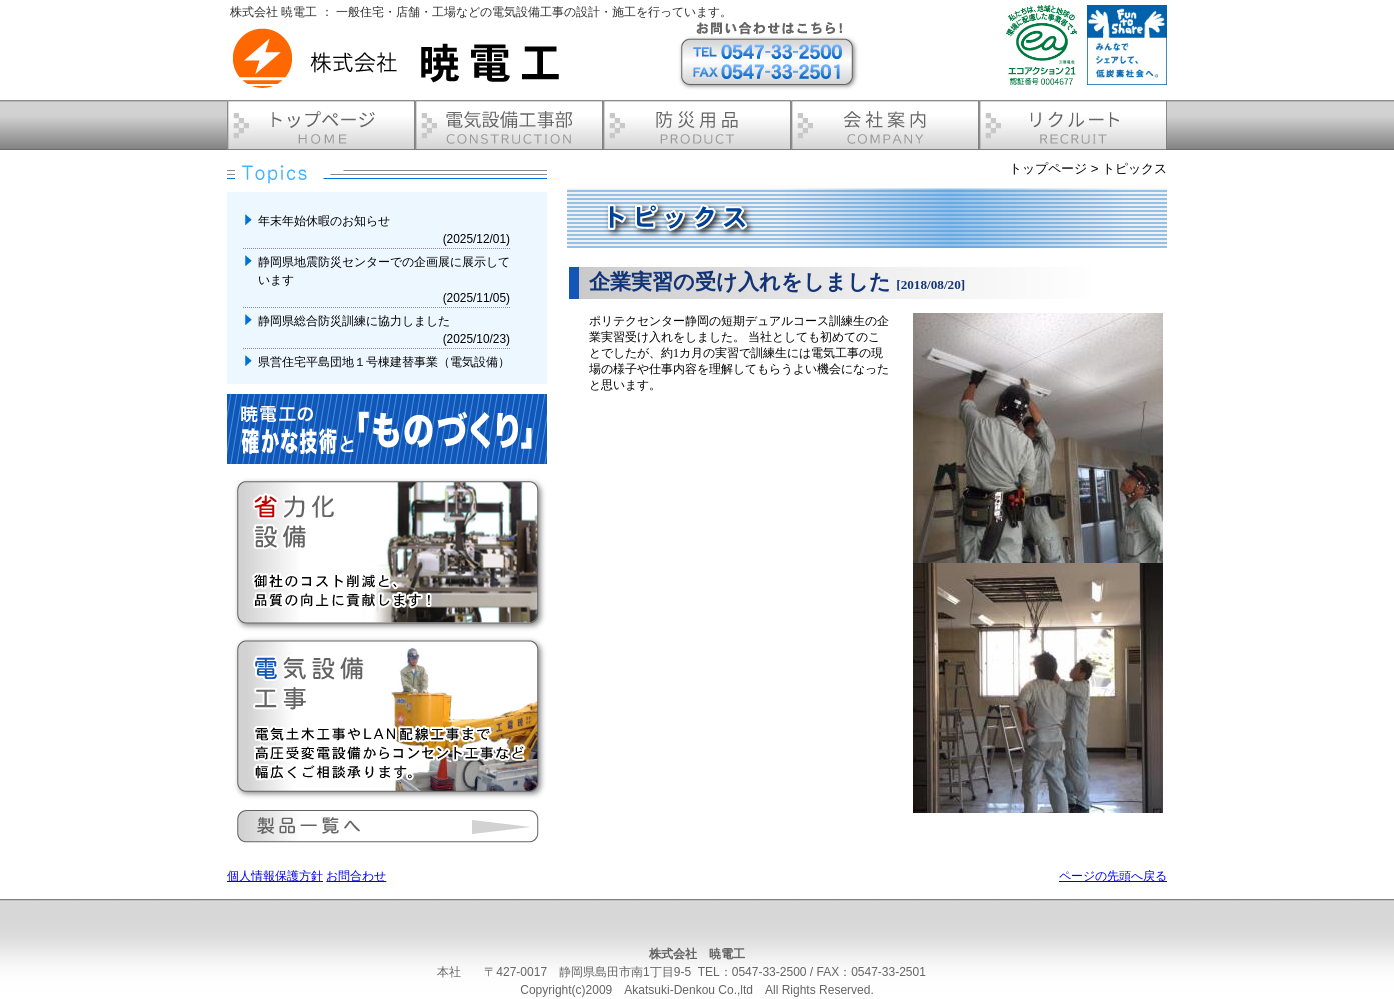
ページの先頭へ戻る (1113, 876)
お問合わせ (356, 876)
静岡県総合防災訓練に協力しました (355, 321)
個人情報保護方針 (275, 876)
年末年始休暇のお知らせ (325, 221)
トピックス (1134, 168)
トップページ (1048, 168)
